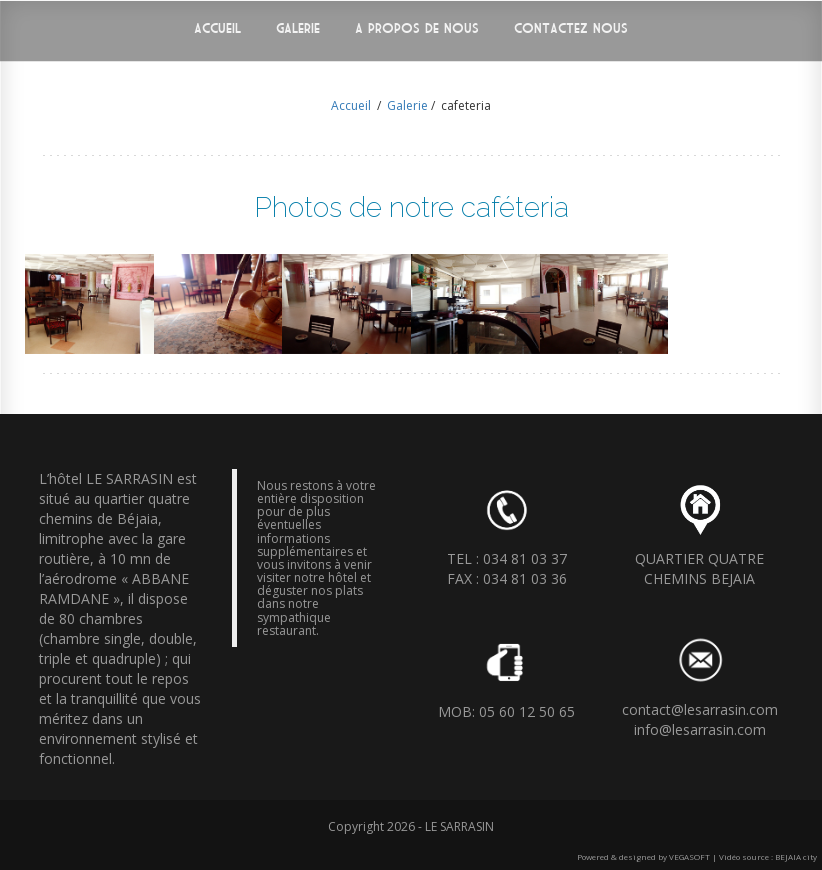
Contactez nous (571, 29)
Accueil (217, 29)
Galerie (298, 29)
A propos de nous (417, 29)
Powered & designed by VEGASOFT (643, 856)
